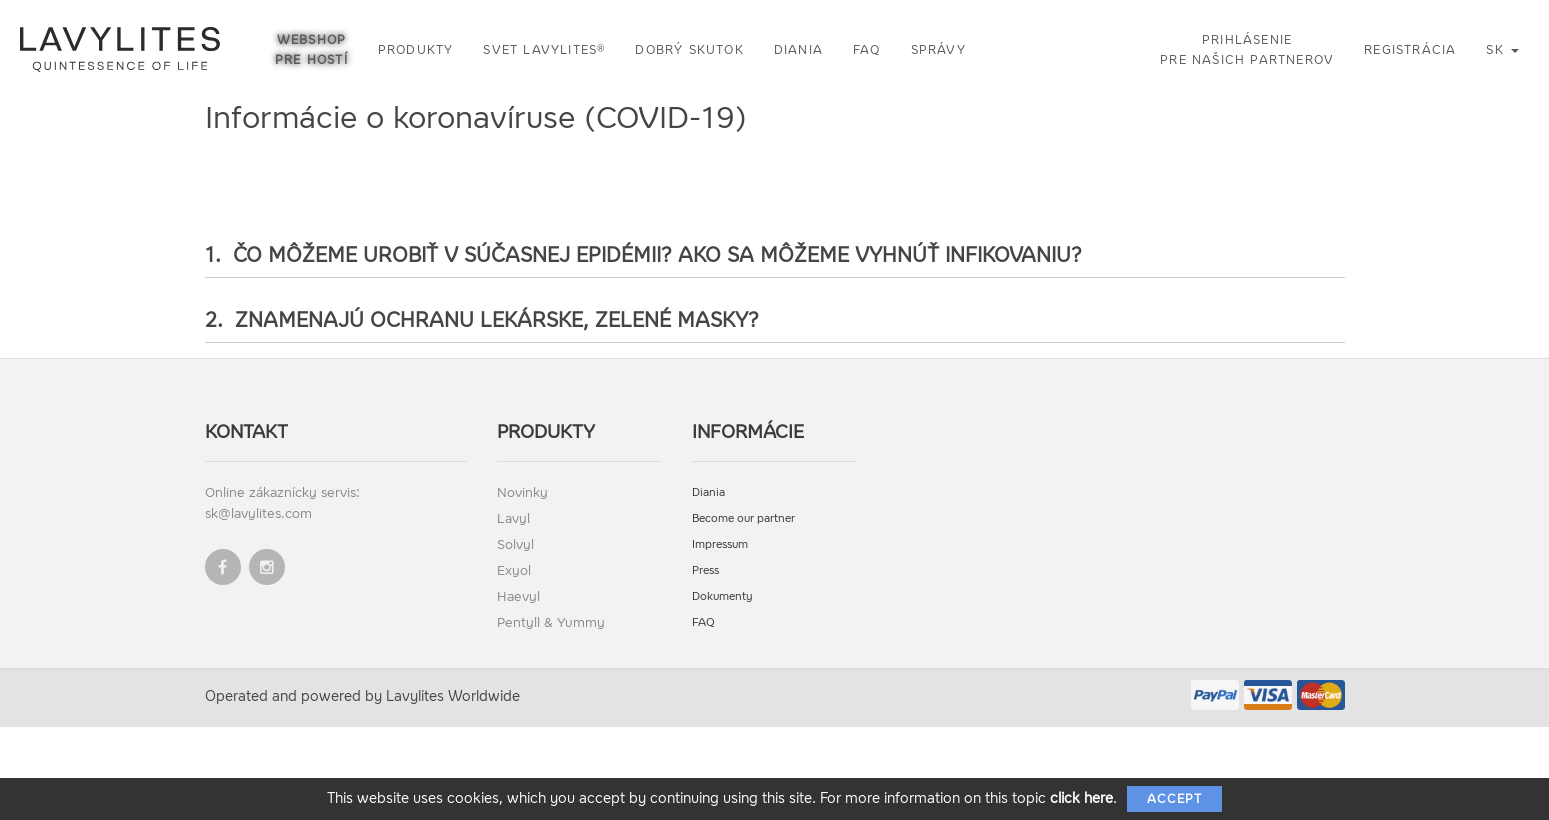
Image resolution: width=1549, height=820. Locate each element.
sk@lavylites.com (258, 513)
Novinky (522, 492)
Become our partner (743, 518)
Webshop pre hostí (311, 50)
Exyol (514, 570)
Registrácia (1410, 50)
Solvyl (515, 544)
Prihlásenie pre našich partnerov (1247, 50)
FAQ (867, 50)
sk (1502, 50)
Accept (1174, 799)
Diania (798, 50)
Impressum (720, 544)
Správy (938, 50)
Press (705, 570)
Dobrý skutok (689, 50)
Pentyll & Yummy (551, 622)
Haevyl (518, 596)
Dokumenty (722, 596)
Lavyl (513, 518)
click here (1081, 798)
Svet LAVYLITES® (544, 50)
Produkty (416, 50)
